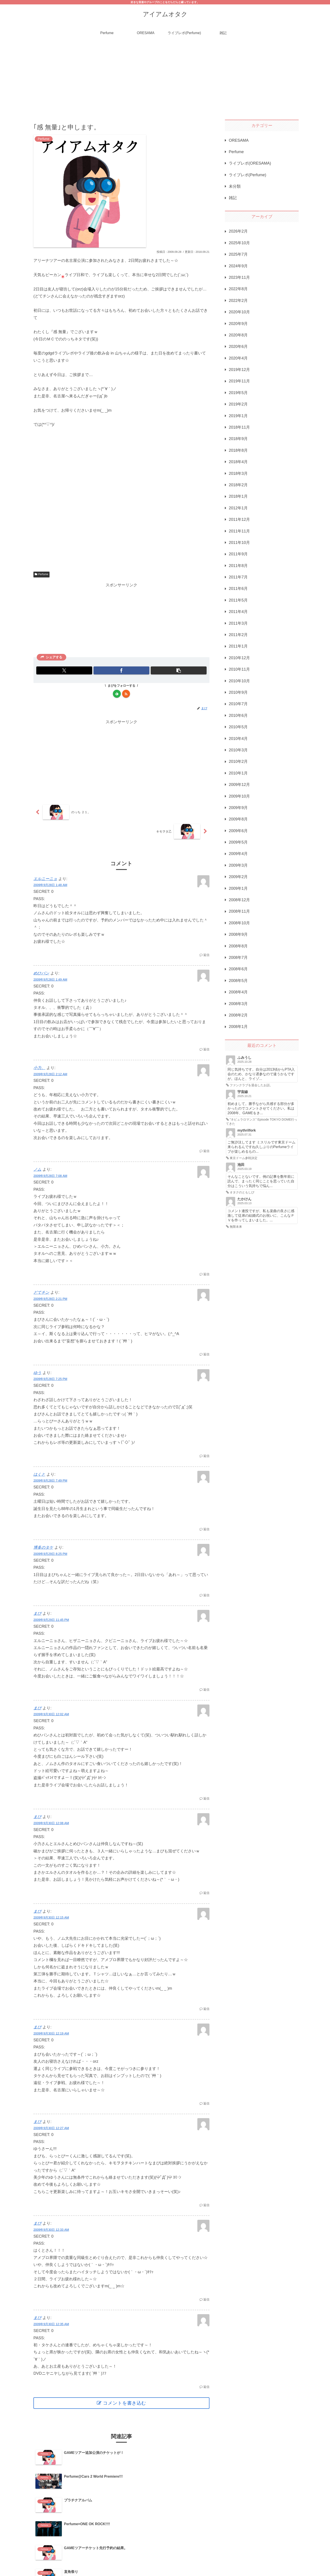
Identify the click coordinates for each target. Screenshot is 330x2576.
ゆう (37, 1372)
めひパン (41, 973)
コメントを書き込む (124, 2401)
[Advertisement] (165, 75)
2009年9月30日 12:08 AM (51, 1822)
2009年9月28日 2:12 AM (50, 1073)
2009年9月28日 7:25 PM (50, 1378)
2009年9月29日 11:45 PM (51, 1619)
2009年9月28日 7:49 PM (50, 1480)
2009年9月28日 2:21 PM (50, 1298)
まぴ (37, 1613)
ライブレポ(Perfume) (264, 2563)
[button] (179, 670)
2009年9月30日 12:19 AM (51, 2032)
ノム (37, 1169)
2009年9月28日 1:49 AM (50, 979)
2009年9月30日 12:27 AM (51, 2126)
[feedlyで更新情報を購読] (117, 694)
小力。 (39, 1067)
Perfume (41, 574)
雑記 (294, 2563)
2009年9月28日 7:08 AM (50, 1175)
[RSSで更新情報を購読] (126, 694)
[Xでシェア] (64, 670)
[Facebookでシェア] (121, 670)
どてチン (41, 1292)
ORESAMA (228, 2563)
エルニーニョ (45, 879)
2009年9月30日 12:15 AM (51, 1916)
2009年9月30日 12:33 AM (51, 2228)
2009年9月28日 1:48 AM (50, 885)
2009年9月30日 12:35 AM (51, 2322)
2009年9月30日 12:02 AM (51, 1713)
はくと (39, 1473)
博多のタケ (43, 1547)
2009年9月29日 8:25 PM (50, 1553)
